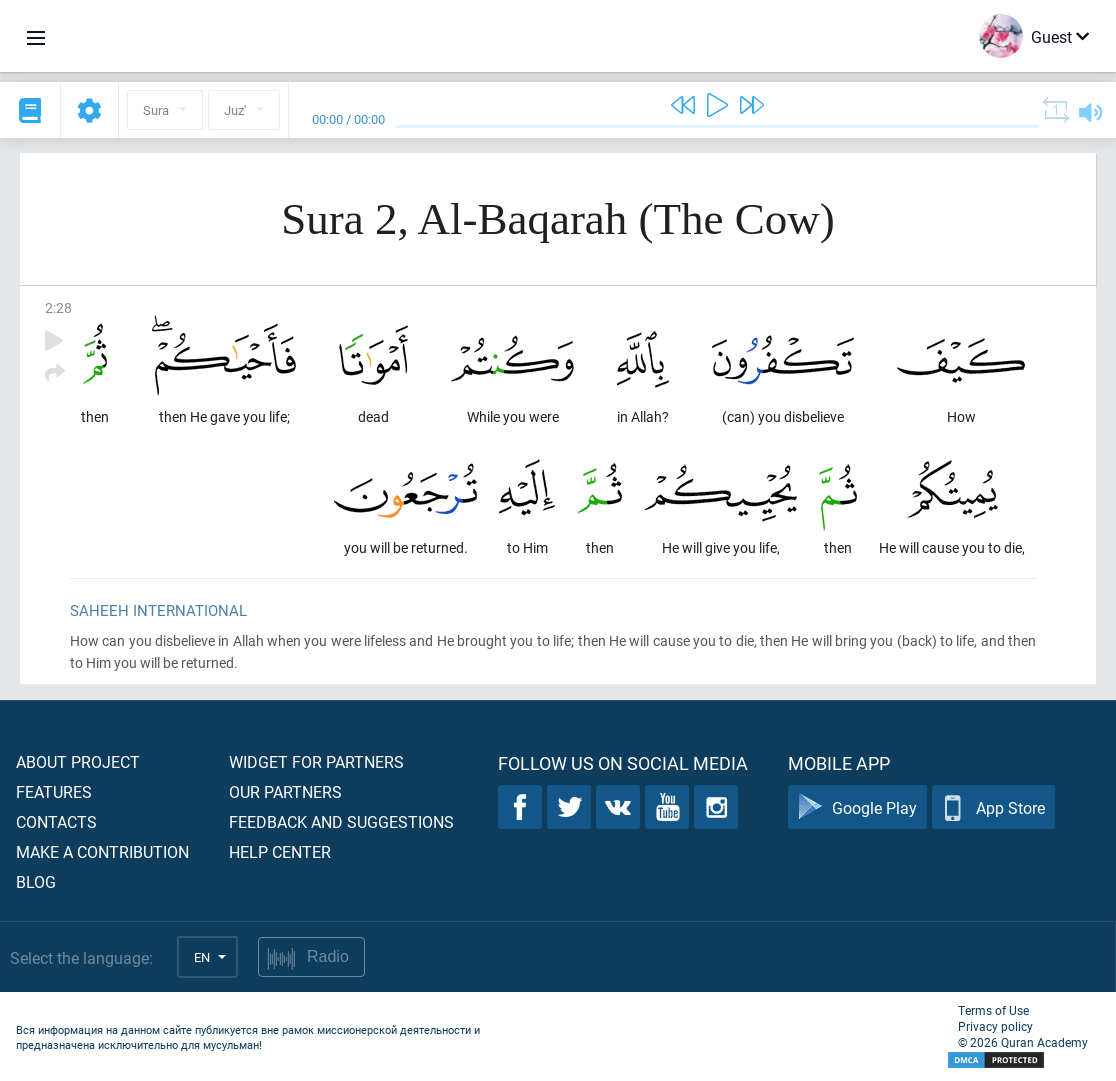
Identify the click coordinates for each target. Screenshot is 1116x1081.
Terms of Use (993, 1010)
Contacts (56, 821)
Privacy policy (995, 1026)
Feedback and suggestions (341, 821)
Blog (36, 881)
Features (54, 791)
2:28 (58, 307)
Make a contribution (102, 851)
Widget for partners (316, 761)
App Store (993, 807)
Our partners (285, 791)
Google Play (857, 807)
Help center (280, 851)
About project (78, 761)
